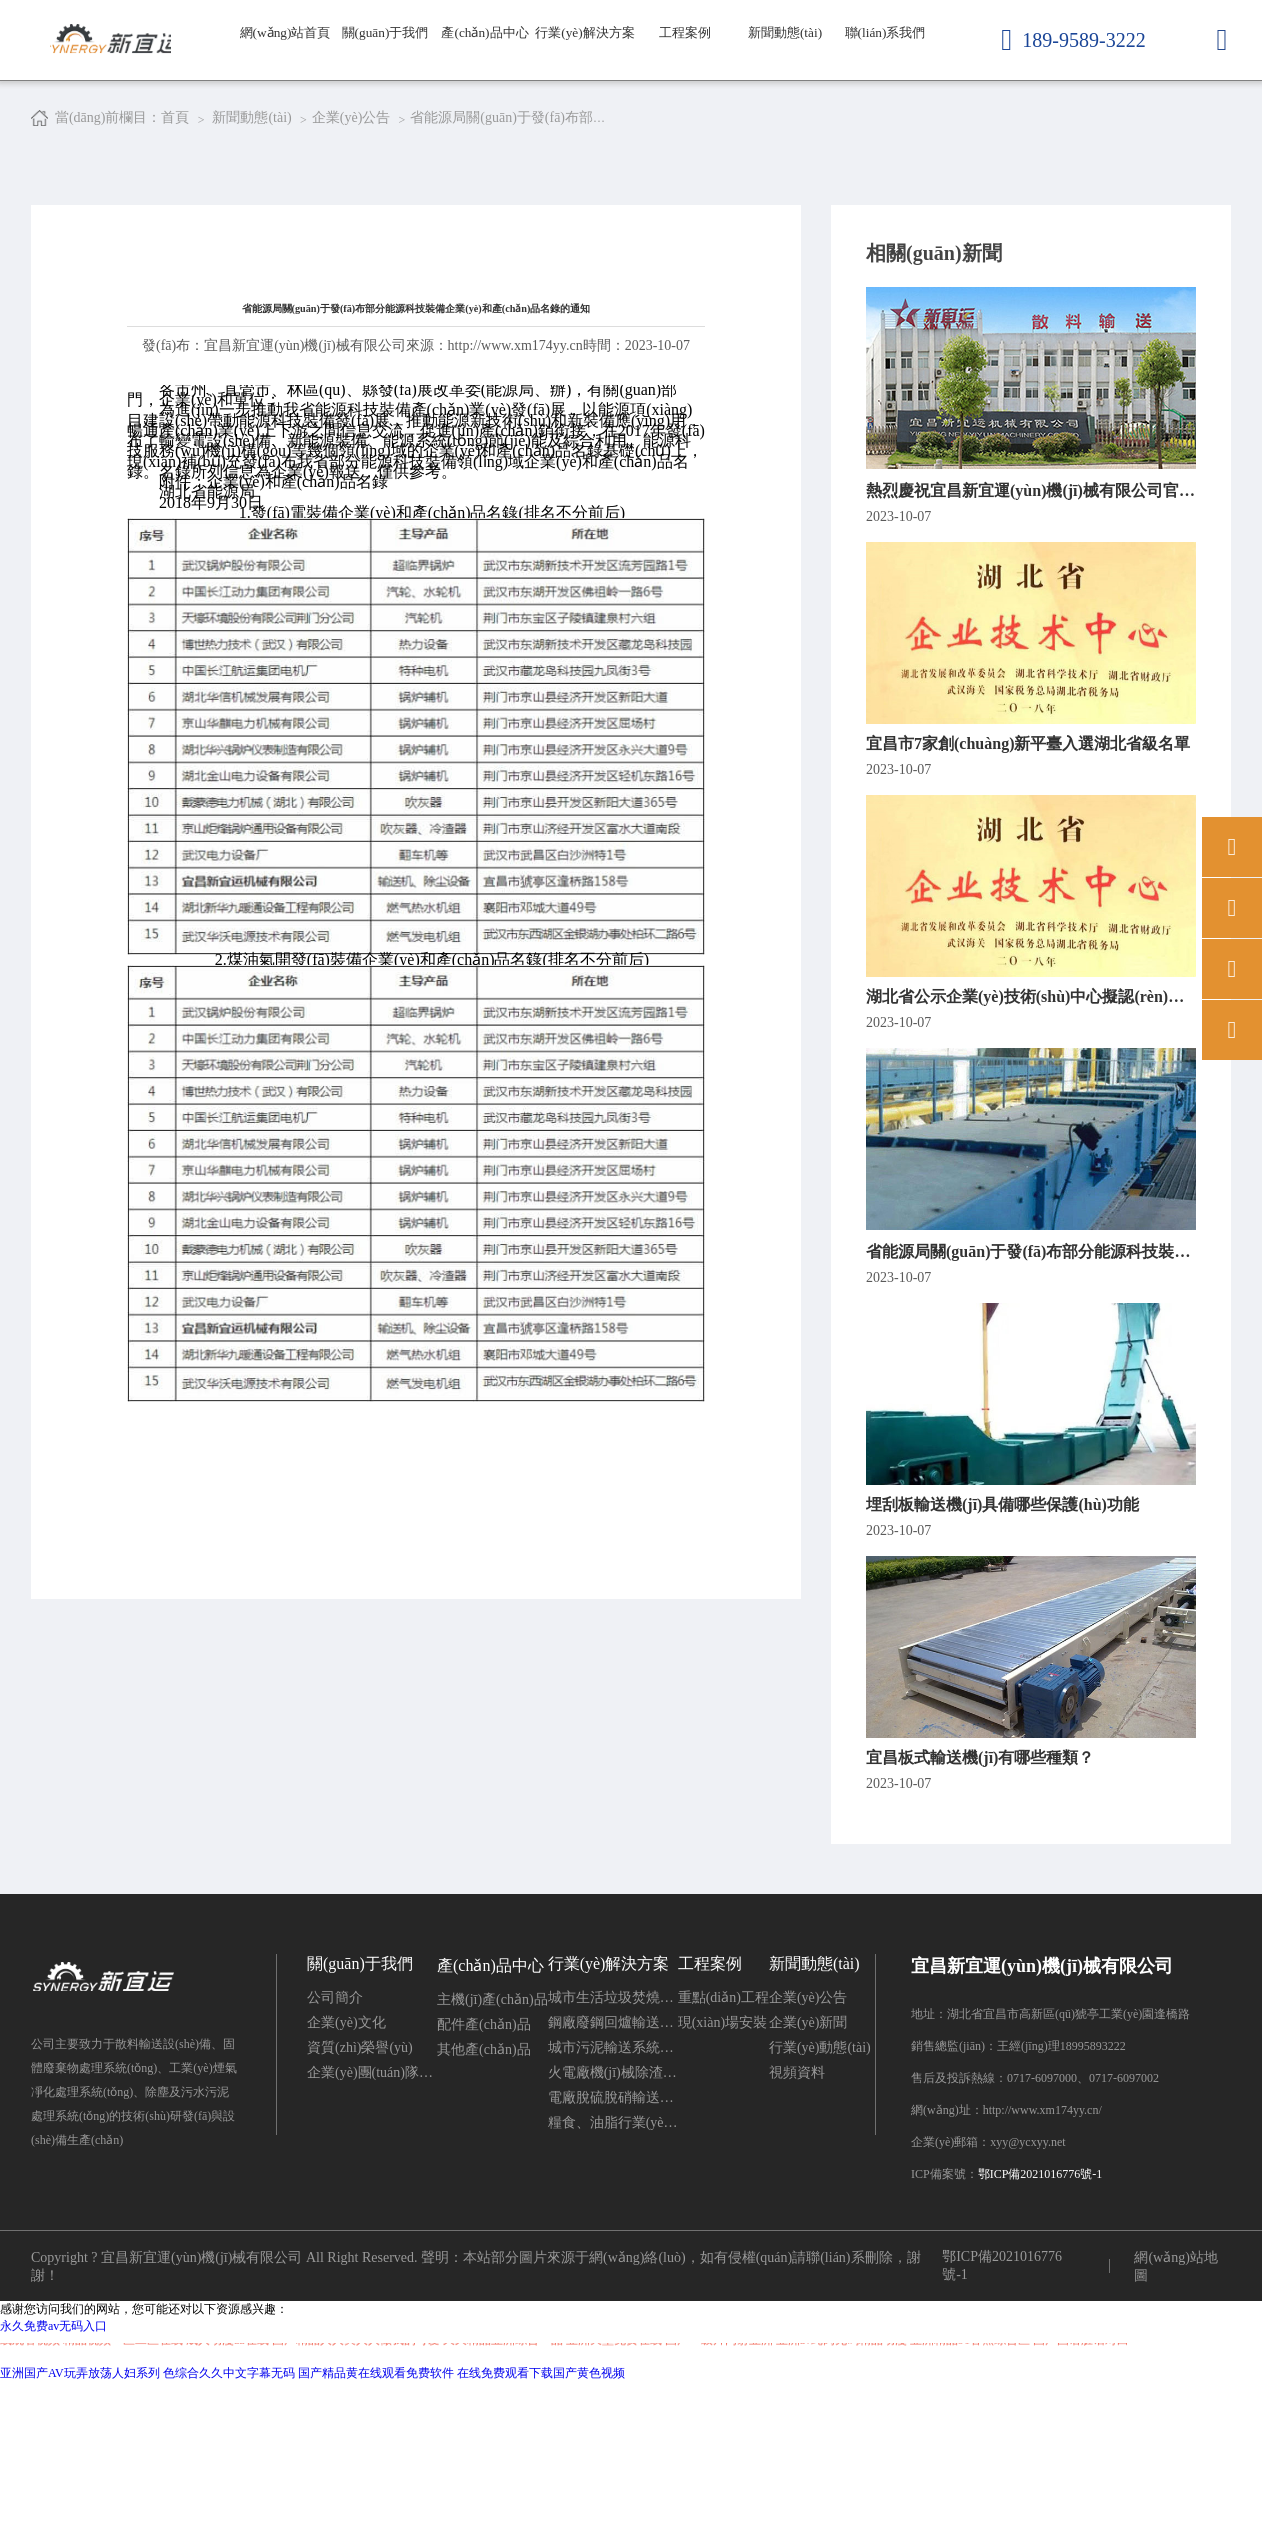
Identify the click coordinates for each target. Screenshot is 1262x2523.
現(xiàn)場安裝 (722, 2163)
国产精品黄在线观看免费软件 (376, 2514)
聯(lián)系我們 (885, 39)
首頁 (175, 117)
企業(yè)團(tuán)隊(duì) (372, 2213)
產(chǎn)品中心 (485, 79)
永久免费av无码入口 (53, 2467)
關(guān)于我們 (385, 79)
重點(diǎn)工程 (723, 2138)
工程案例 (685, 39)
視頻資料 (797, 2213)
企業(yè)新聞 (808, 2163)
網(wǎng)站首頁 (284, 79)
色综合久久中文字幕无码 (229, 2514)
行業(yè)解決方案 (585, 79)
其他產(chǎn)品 (484, 2190)
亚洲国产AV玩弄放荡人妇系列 (80, 2514)
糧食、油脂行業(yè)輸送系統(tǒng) (613, 2263)
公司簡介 (335, 2138)
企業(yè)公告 (808, 2138)
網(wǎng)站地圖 (1175, 2407)
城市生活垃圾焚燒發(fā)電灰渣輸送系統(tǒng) (613, 2138)
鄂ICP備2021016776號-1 (1040, 2315)
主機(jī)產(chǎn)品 (492, 2140)
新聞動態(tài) (785, 39)
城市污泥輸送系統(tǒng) (613, 2188)
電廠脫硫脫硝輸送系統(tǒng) (613, 2238)
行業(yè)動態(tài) (820, 2188)
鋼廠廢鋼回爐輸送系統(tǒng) (613, 2163)
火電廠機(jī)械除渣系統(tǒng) (613, 2213)
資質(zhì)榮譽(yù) (360, 2188)
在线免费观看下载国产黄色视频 (541, 2514)
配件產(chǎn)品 (484, 2165)
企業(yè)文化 (346, 2163)
